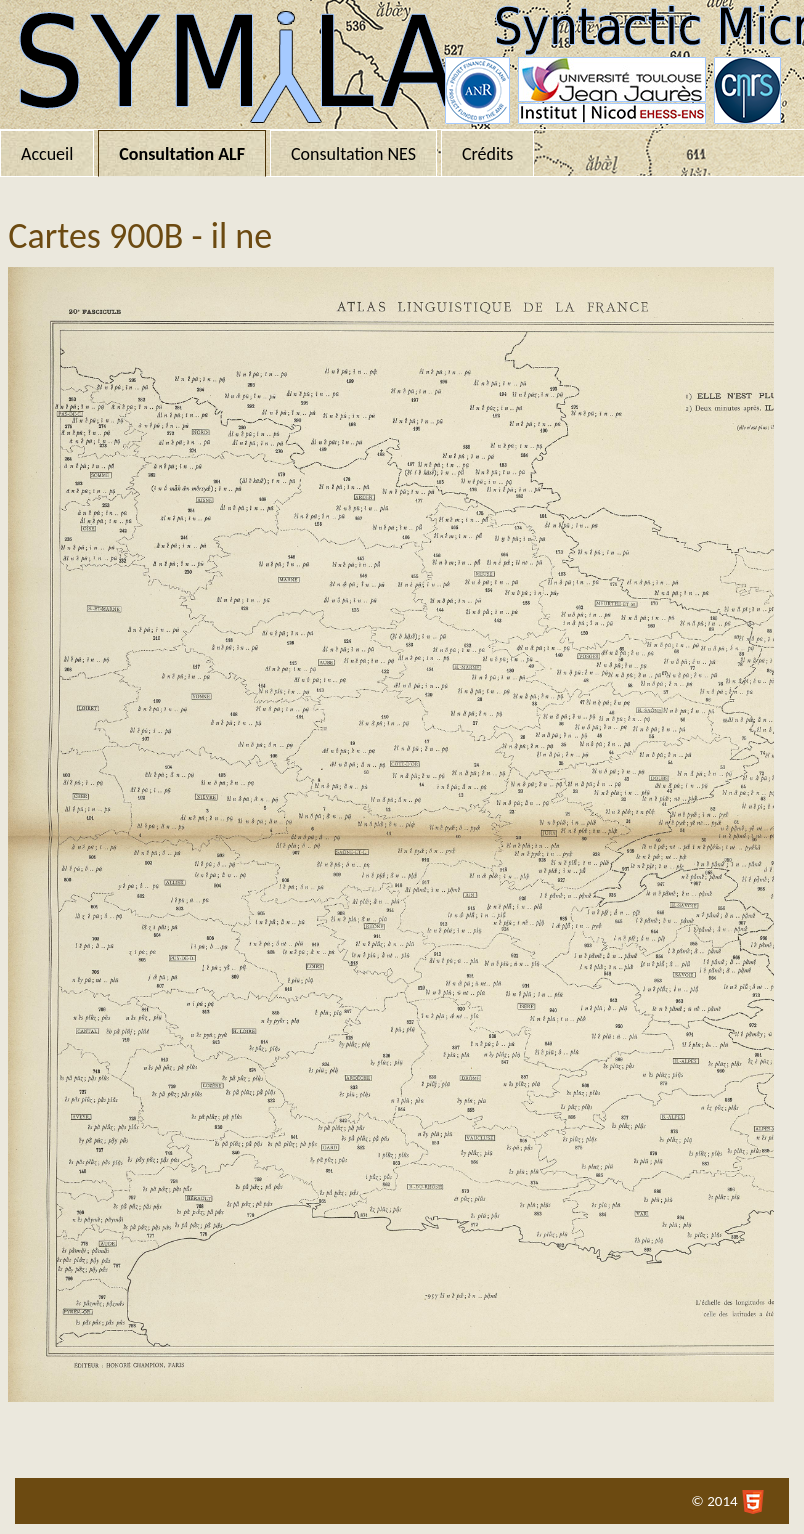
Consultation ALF (182, 154)
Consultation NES (353, 154)
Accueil (47, 154)
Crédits (487, 154)
